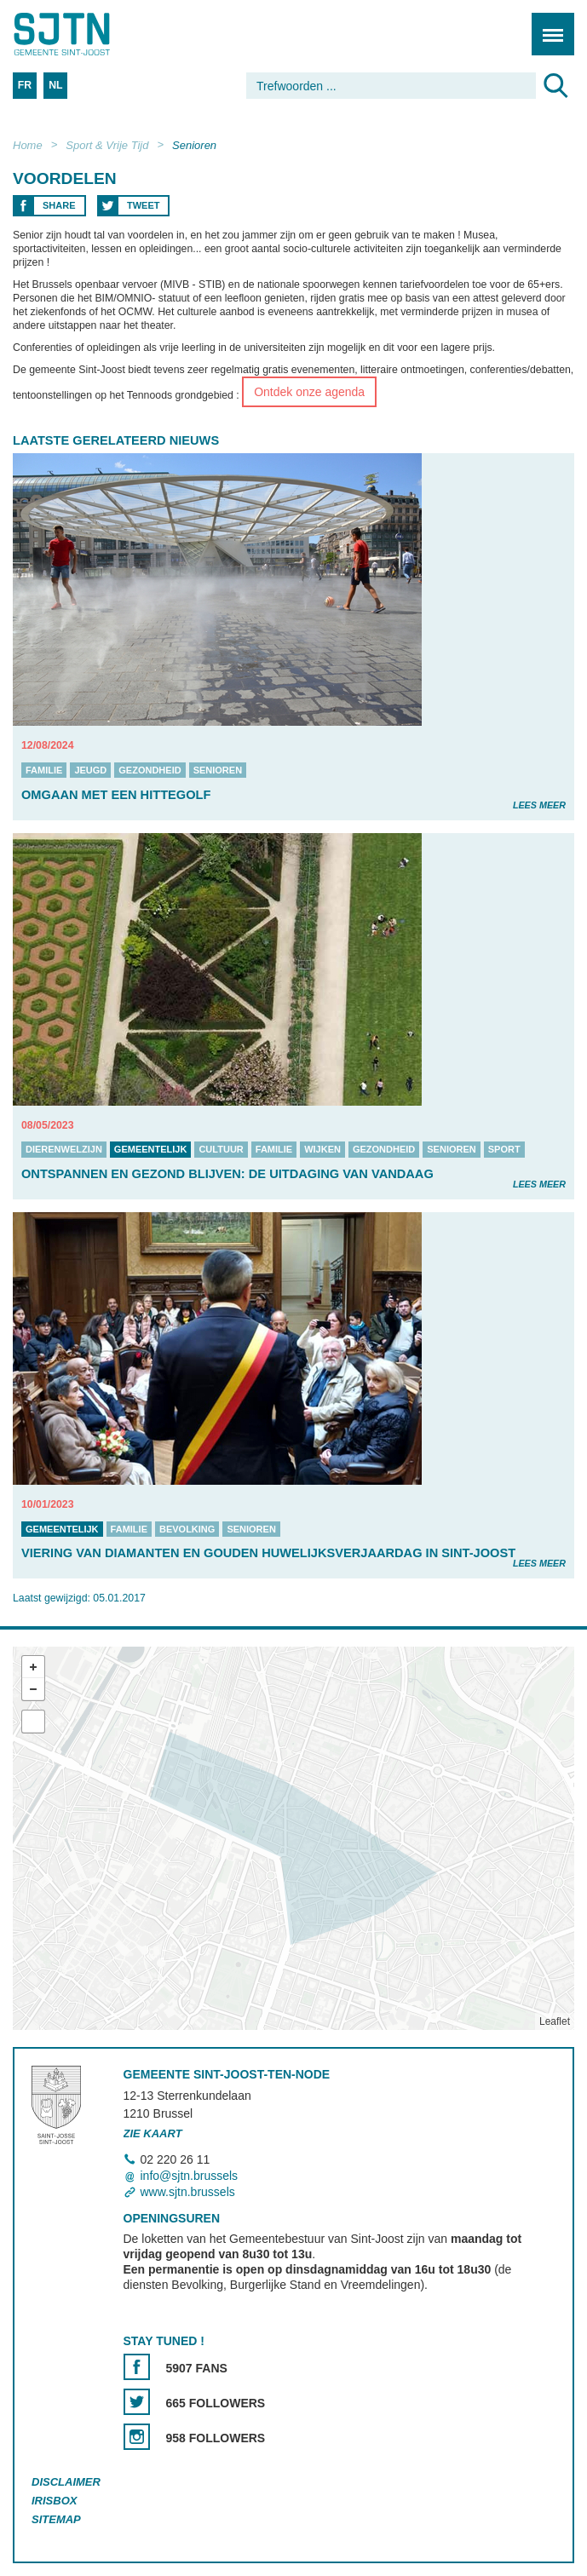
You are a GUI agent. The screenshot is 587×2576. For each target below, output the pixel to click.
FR (25, 85)
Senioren (194, 145)
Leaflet (554, 2021)
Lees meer (539, 805)
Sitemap (56, 2519)
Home (28, 145)
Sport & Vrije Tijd (107, 145)
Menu (547, 25)
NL (55, 85)
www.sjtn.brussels (188, 2192)
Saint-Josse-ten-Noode (86, 34)
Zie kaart (153, 2133)
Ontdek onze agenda (309, 392)
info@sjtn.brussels (190, 2175)
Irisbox (54, 2500)
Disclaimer (66, 2481)
